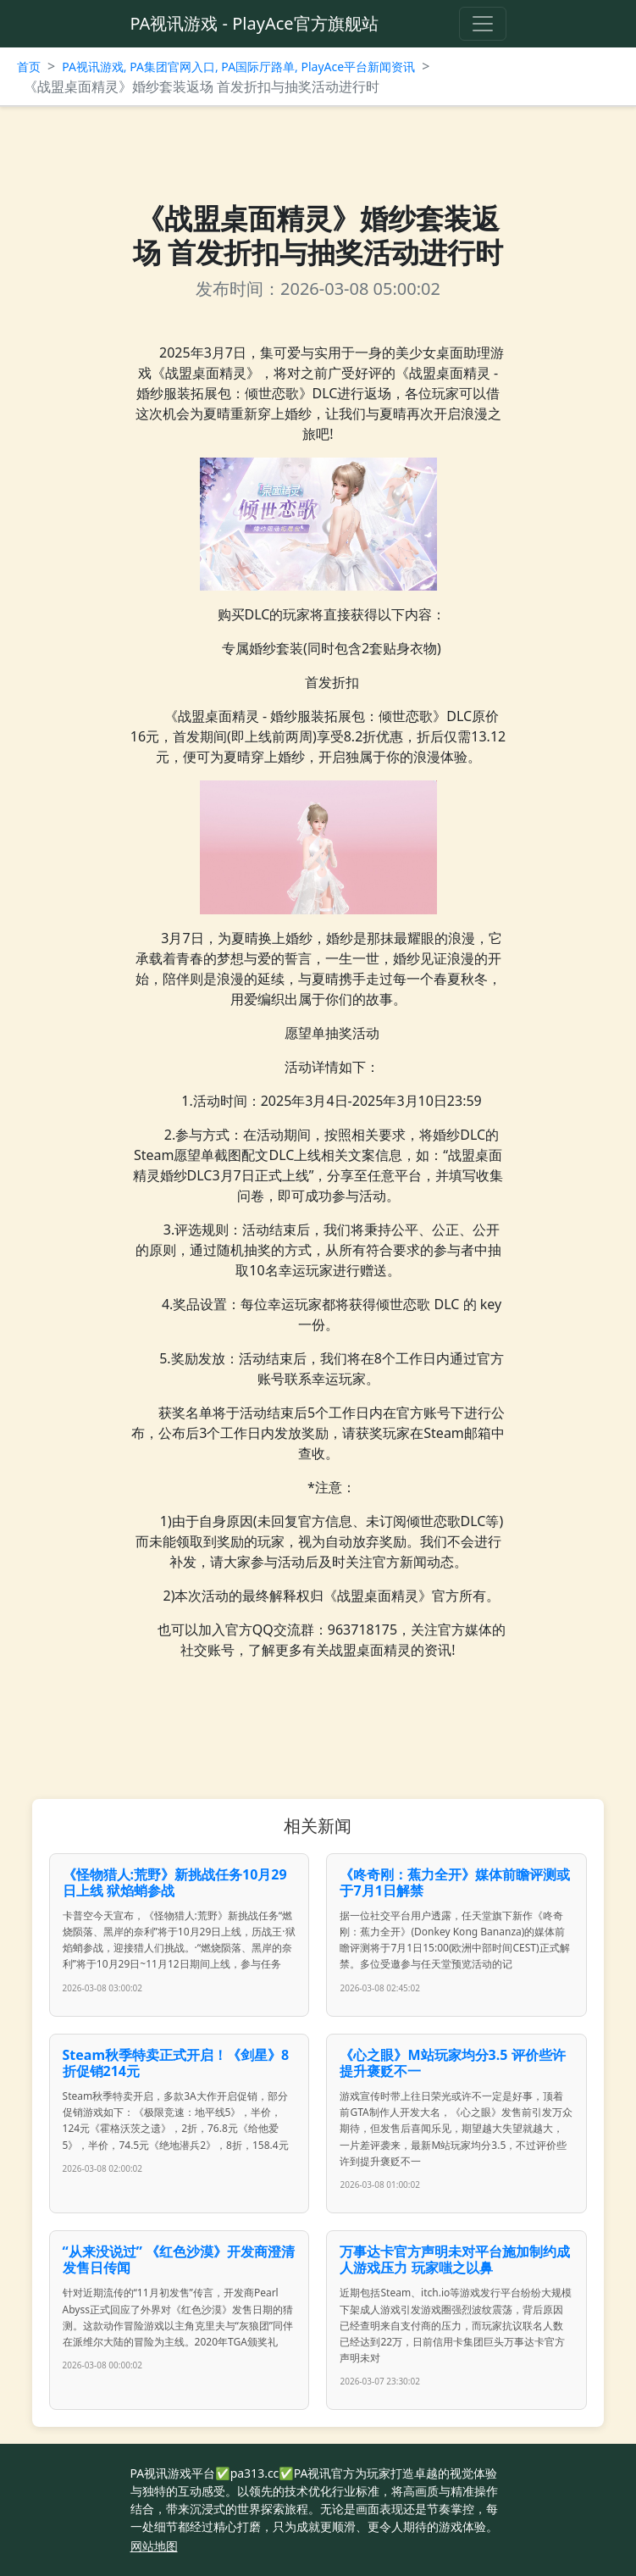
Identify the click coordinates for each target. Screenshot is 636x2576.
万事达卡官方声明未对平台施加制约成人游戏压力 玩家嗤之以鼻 (455, 2259)
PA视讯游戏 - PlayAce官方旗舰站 (254, 23)
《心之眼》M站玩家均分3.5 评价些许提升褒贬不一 (452, 2063)
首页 (29, 66)
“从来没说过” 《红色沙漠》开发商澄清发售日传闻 (179, 2259)
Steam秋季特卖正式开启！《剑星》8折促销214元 (176, 2063)
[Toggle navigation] (482, 24)
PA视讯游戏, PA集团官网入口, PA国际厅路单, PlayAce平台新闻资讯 (238, 66)
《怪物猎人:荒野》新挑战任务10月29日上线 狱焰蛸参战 (175, 1882)
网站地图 (154, 2546)
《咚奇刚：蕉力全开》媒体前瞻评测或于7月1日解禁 (455, 1882)
